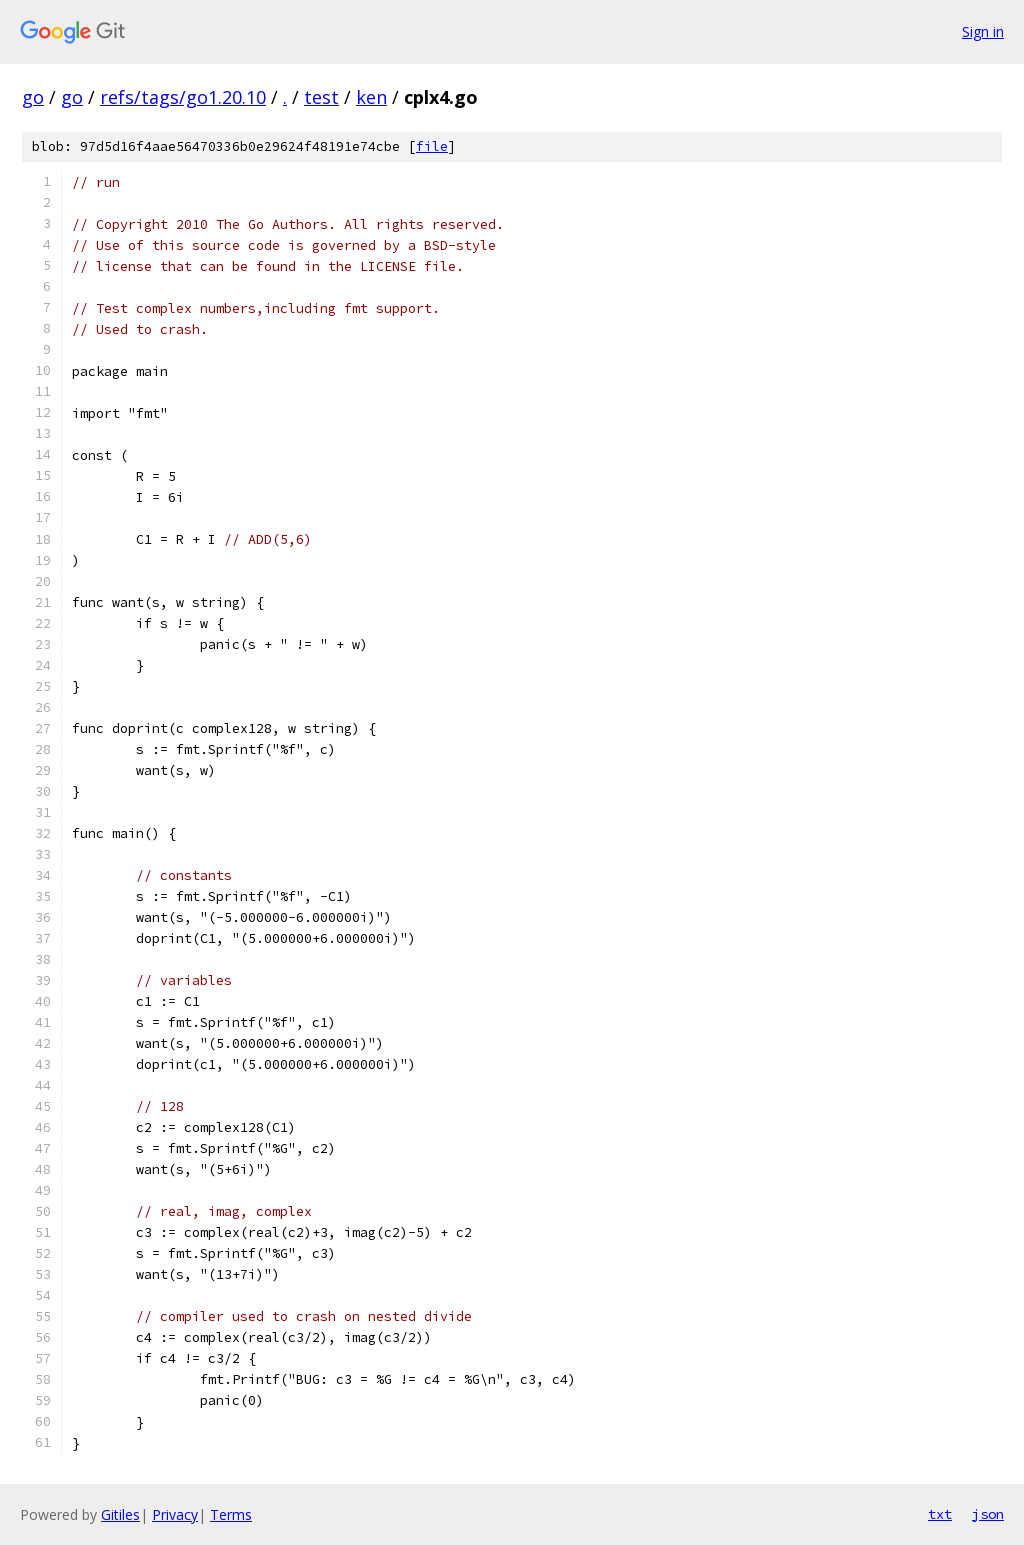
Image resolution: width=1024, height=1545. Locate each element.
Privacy (175, 1514)
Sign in (983, 31)
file (432, 146)
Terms (231, 1514)
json (988, 1514)
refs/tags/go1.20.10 (183, 97)
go (33, 97)
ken (371, 97)
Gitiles (120, 1514)
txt (940, 1514)
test (321, 97)
